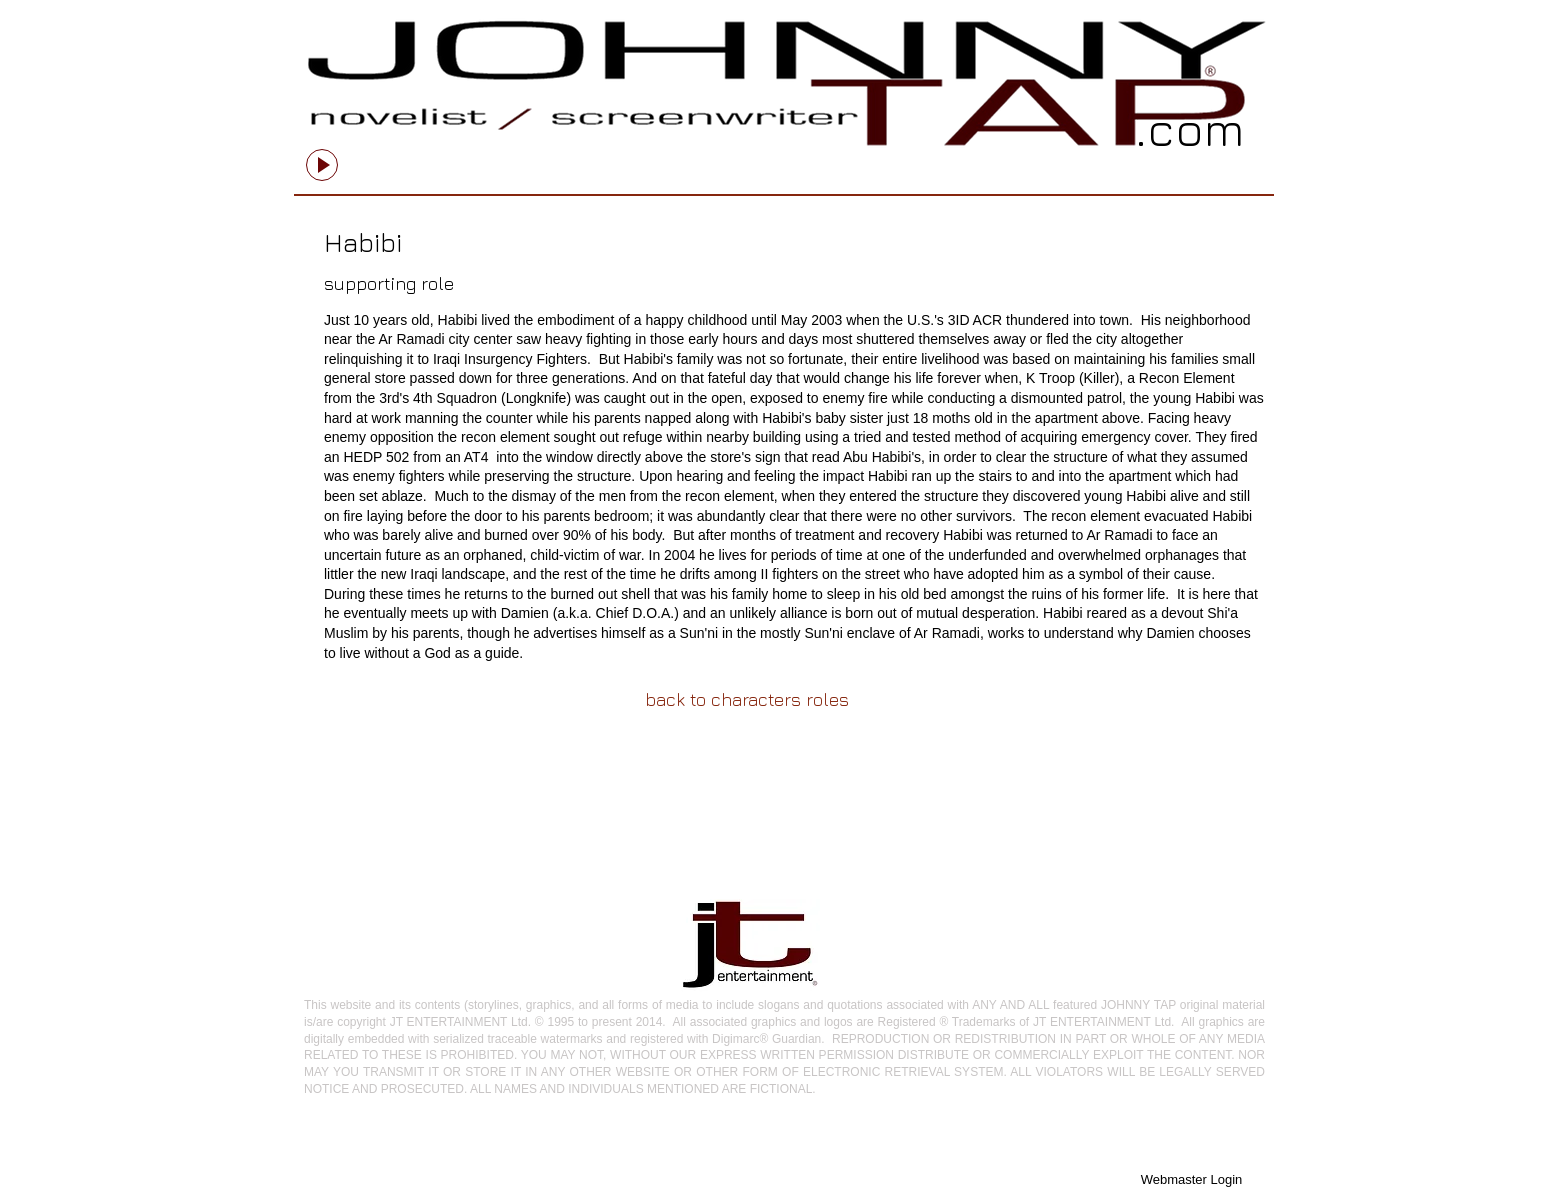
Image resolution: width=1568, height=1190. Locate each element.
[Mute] (534, 157)
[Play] (322, 165)
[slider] (556, 157)
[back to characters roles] (747, 699)
